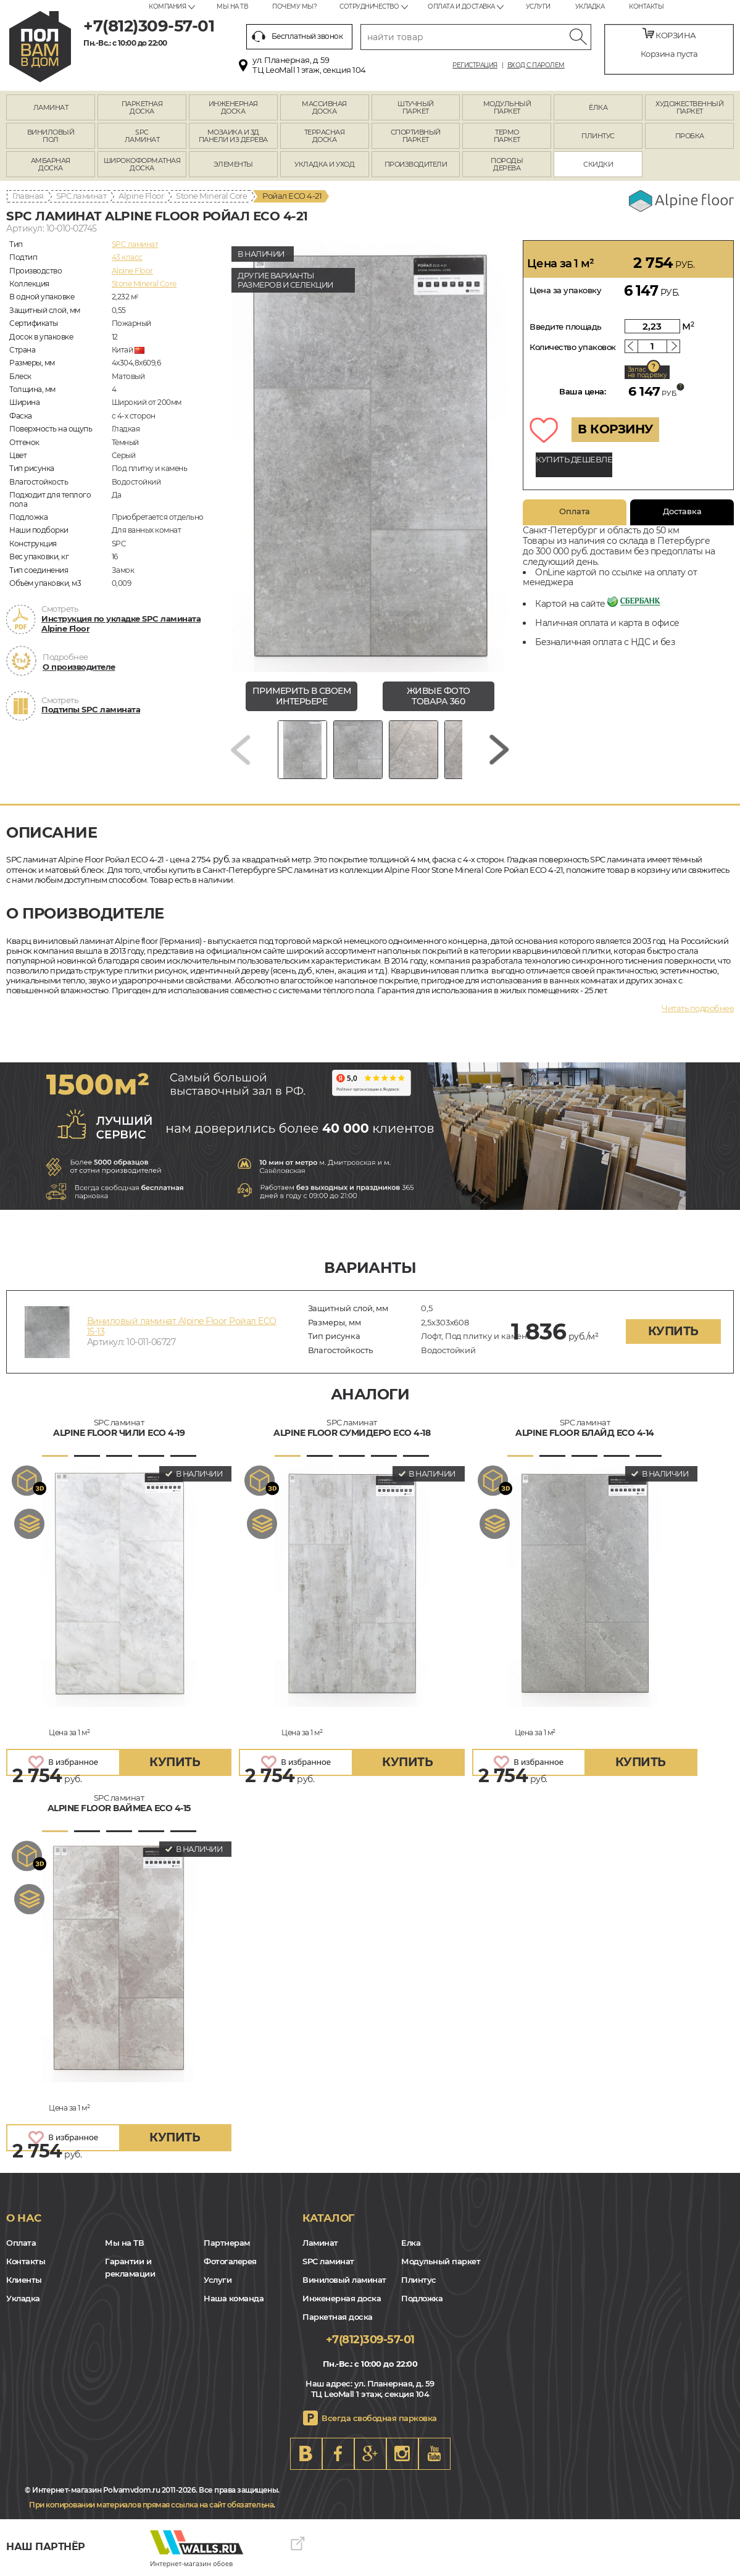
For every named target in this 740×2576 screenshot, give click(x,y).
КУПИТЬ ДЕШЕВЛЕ (574, 459)
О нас (23, 2218)
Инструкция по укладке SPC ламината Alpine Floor (121, 623)
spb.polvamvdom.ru (40, 46)
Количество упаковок (573, 347)
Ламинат (320, 2243)
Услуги (538, 6)
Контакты (646, 6)
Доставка (682, 511)
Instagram (402, 2454)
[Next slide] (499, 749)
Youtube (434, 2454)
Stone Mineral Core (211, 196)
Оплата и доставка (461, 6)
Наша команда (234, 2298)
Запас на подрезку (647, 372)
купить (673, 1331)
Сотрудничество (369, 6)
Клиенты (24, 2280)
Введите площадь (566, 326)
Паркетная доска (337, 2317)
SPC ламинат (81, 196)
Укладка (590, 6)
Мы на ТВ (232, 6)
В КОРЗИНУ (615, 429)
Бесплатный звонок (297, 36)
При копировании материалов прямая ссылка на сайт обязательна (151, 2504)
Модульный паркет (440, 2261)
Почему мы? (294, 6)
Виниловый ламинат (344, 2280)
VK (306, 2454)
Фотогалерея (230, 2261)
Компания (167, 6)
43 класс (127, 257)
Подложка (422, 2298)
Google (370, 2454)
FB (338, 2454)
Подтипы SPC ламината (90, 709)
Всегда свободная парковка (379, 2418)
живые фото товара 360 (438, 696)
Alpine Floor (141, 196)
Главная (28, 196)
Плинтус (418, 2280)
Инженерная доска (341, 2298)
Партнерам (227, 2243)
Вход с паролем (536, 65)
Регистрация (474, 65)
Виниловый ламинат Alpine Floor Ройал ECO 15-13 (181, 1326)
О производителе (79, 667)
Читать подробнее (698, 1008)
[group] (369, 456)
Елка (410, 2243)
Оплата (574, 511)
